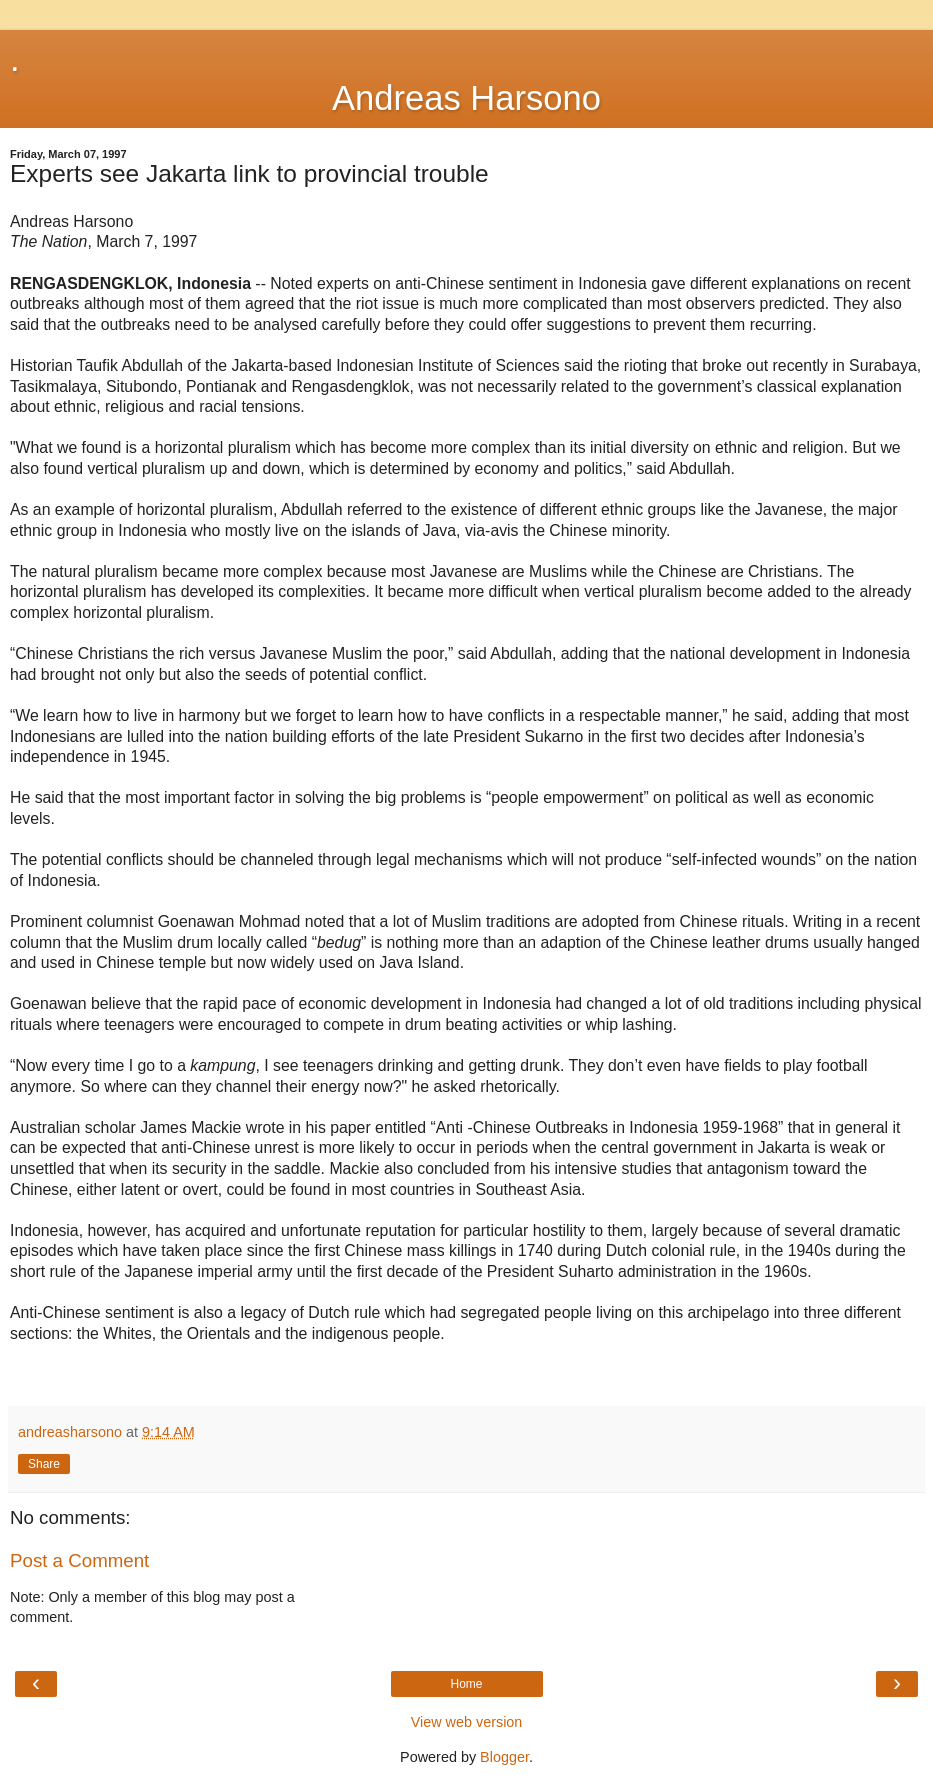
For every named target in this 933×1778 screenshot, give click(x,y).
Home (466, 1684)
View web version (467, 1722)
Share (44, 1464)
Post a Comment (79, 1560)
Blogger (504, 1757)
